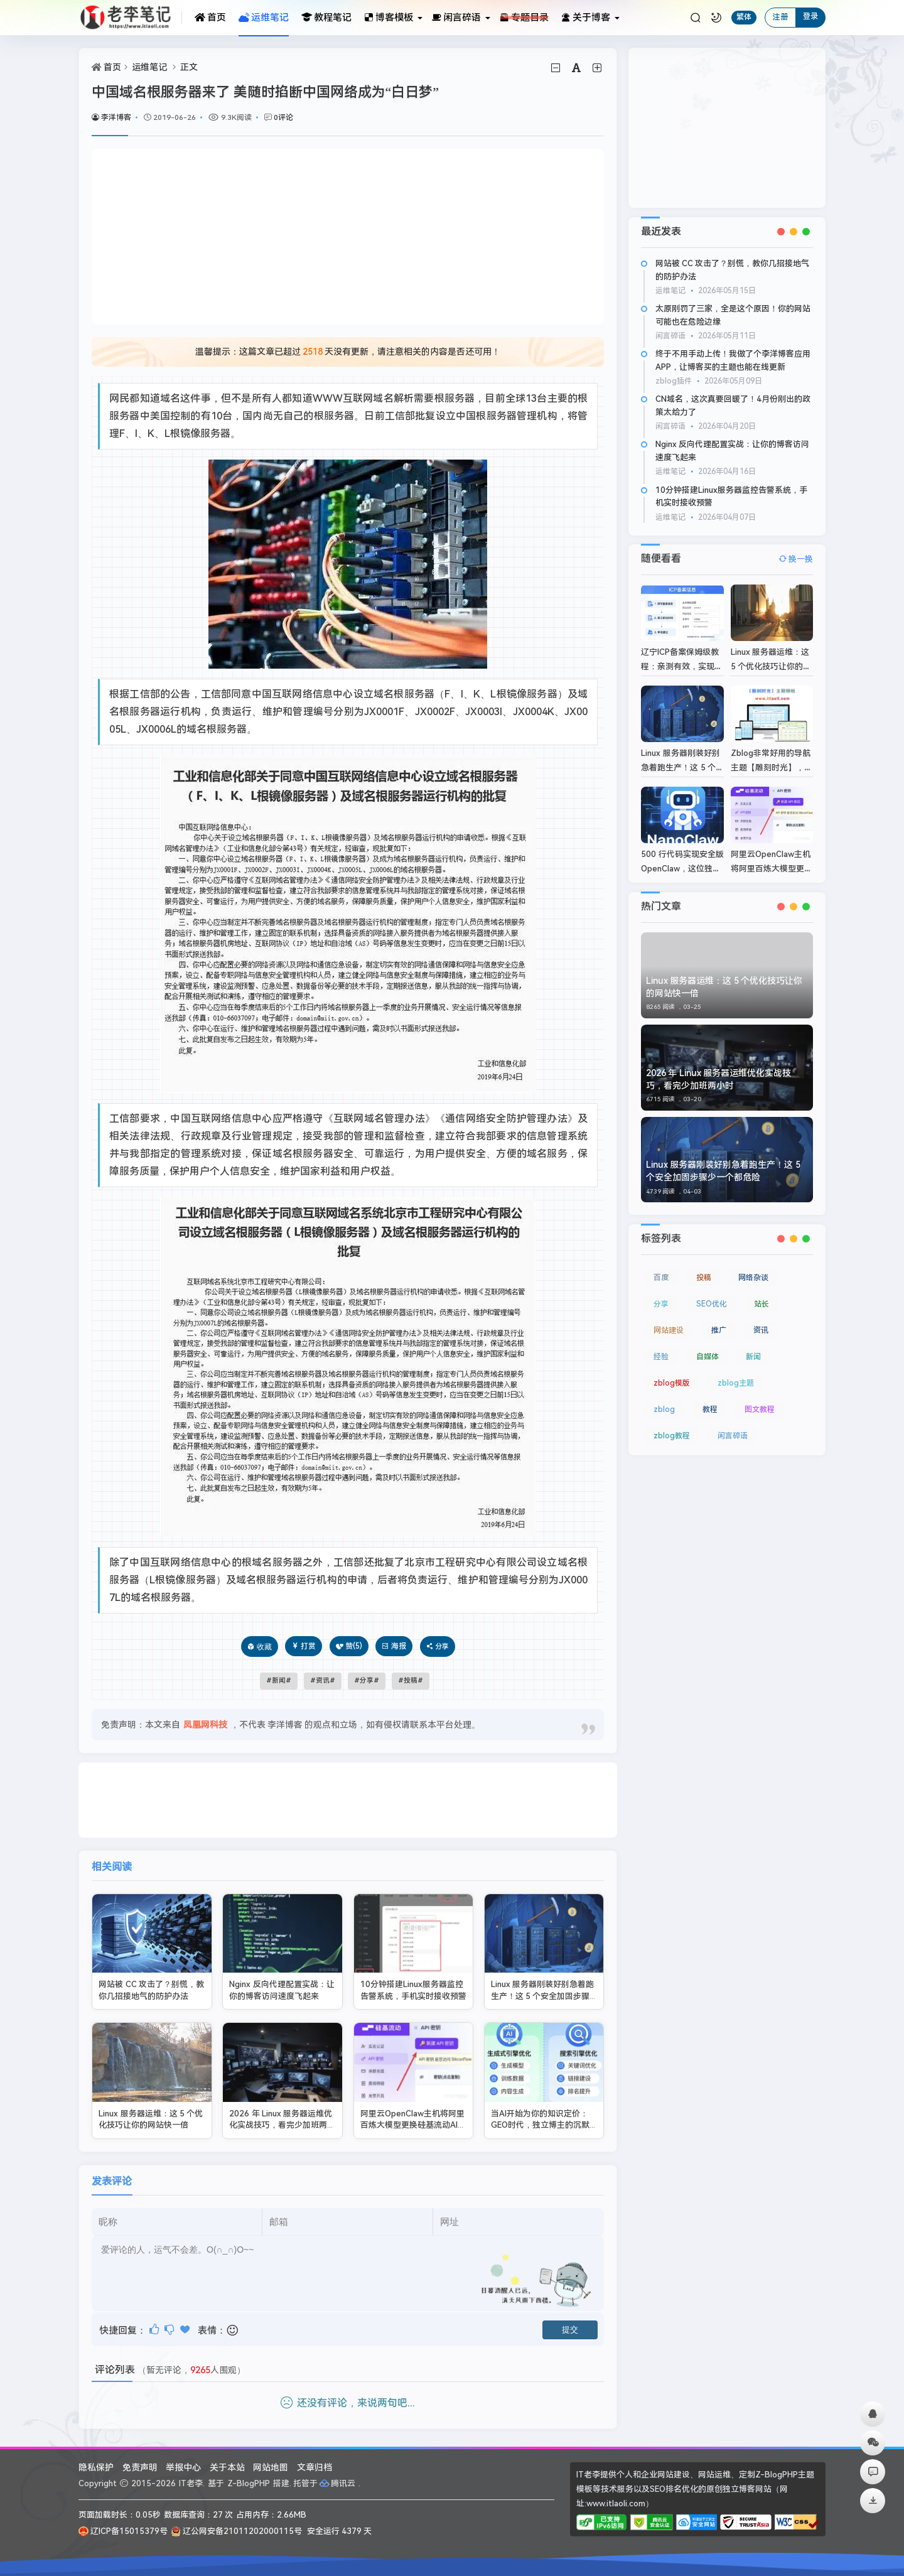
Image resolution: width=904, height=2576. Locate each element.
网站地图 (270, 2467)
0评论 (283, 117)
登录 (810, 16)
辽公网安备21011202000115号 (236, 2531)
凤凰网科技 (205, 1725)
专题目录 (524, 17)
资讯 (323, 1680)
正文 (189, 67)
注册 (780, 17)
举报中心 (183, 2467)
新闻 (279, 1680)
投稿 (410, 1680)
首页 (210, 17)
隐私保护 (96, 2467)
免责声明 (140, 2467)
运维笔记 (264, 17)
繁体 (743, 17)
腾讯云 (338, 2483)
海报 (394, 1646)
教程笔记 (326, 17)
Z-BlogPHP (248, 2483)
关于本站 (227, 2467)
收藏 (264, 1646)
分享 (367, 1680)
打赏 (303, 1646)
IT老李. (192, 2483)
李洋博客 (111, 117)
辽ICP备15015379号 (123, 2531)
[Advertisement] (348, 237)
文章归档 (314, 2467)
